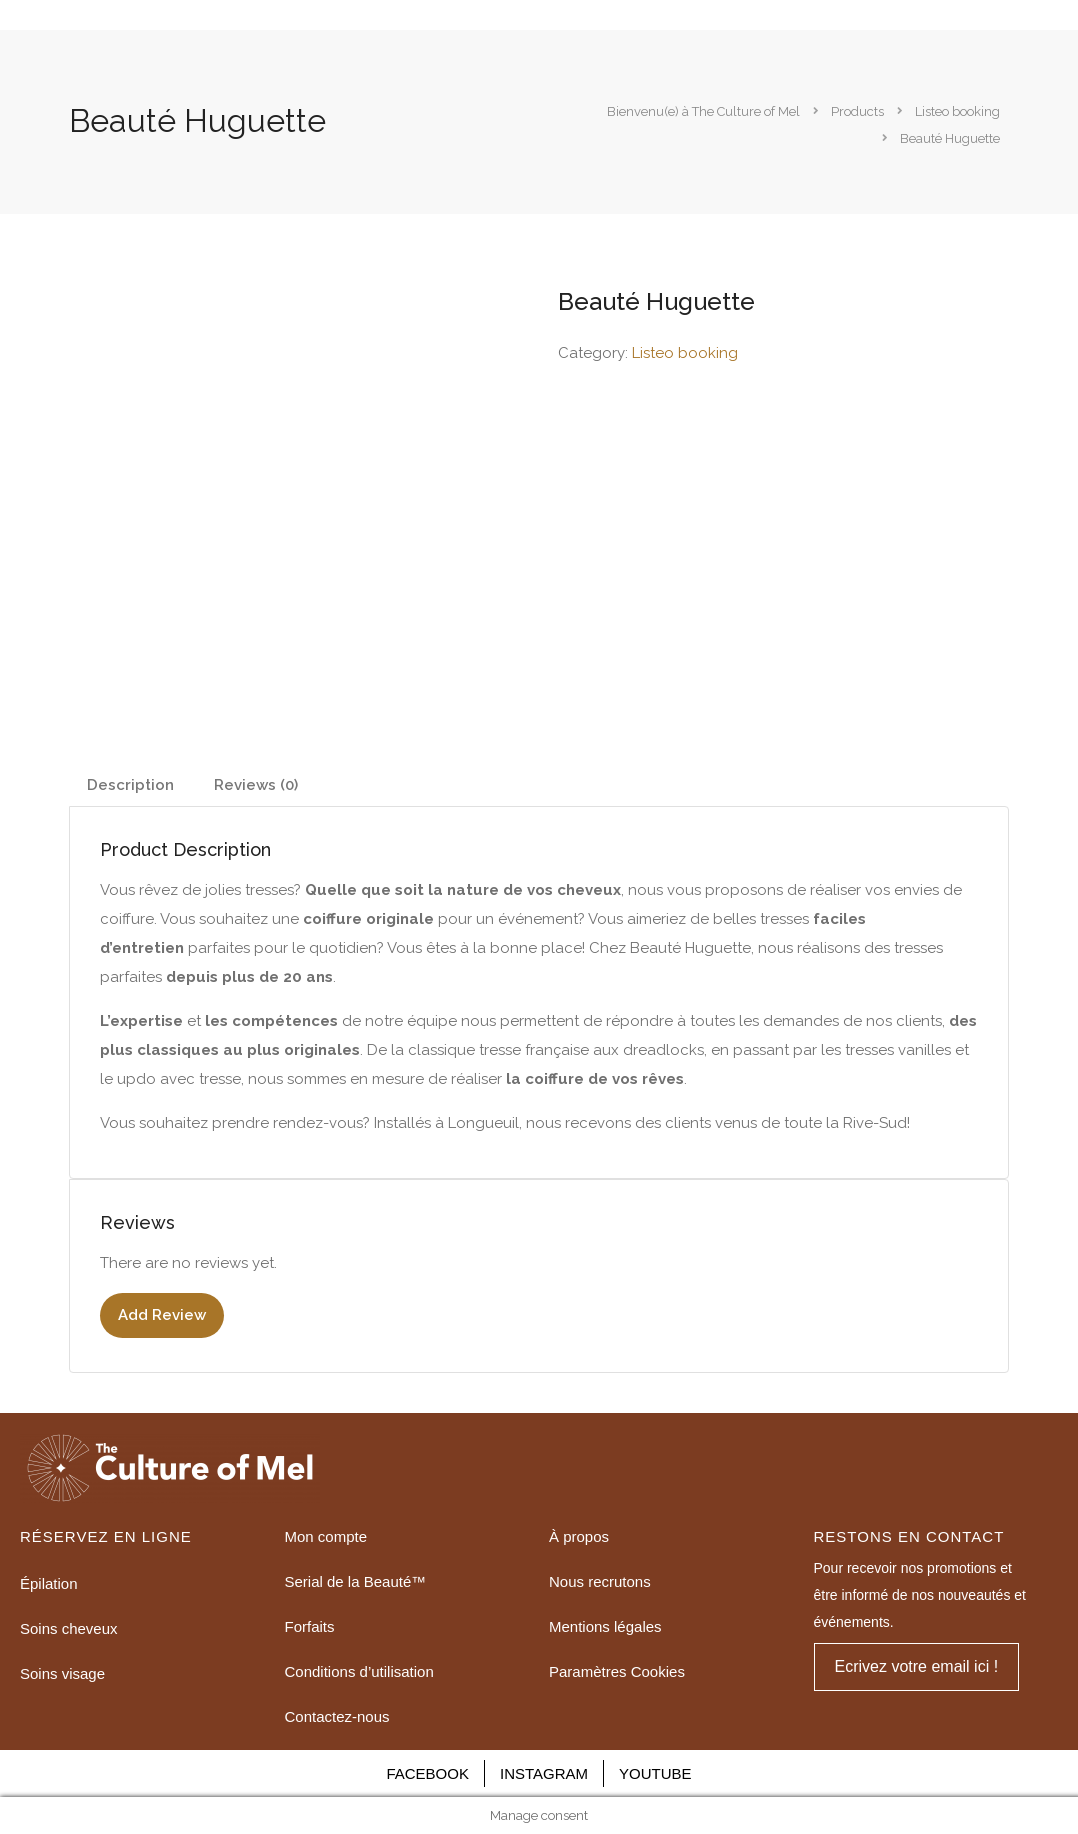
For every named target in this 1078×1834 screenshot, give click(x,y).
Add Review (162, 1315)
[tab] (130, 785)
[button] (917, 1667)
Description (130, 785)
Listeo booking (685, 353)
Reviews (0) (256, 785)
